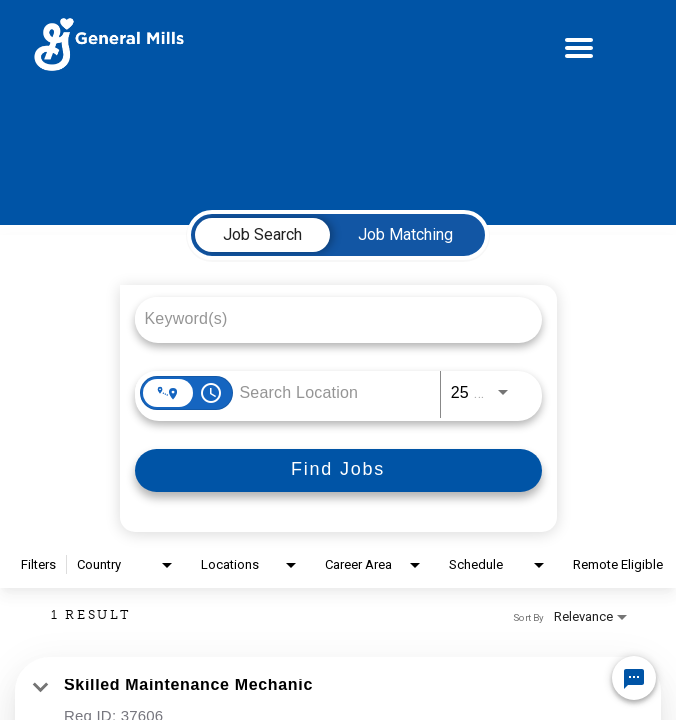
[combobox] (328, 318)
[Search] (338, 470)
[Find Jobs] (338, 470)
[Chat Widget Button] (634, 678)
